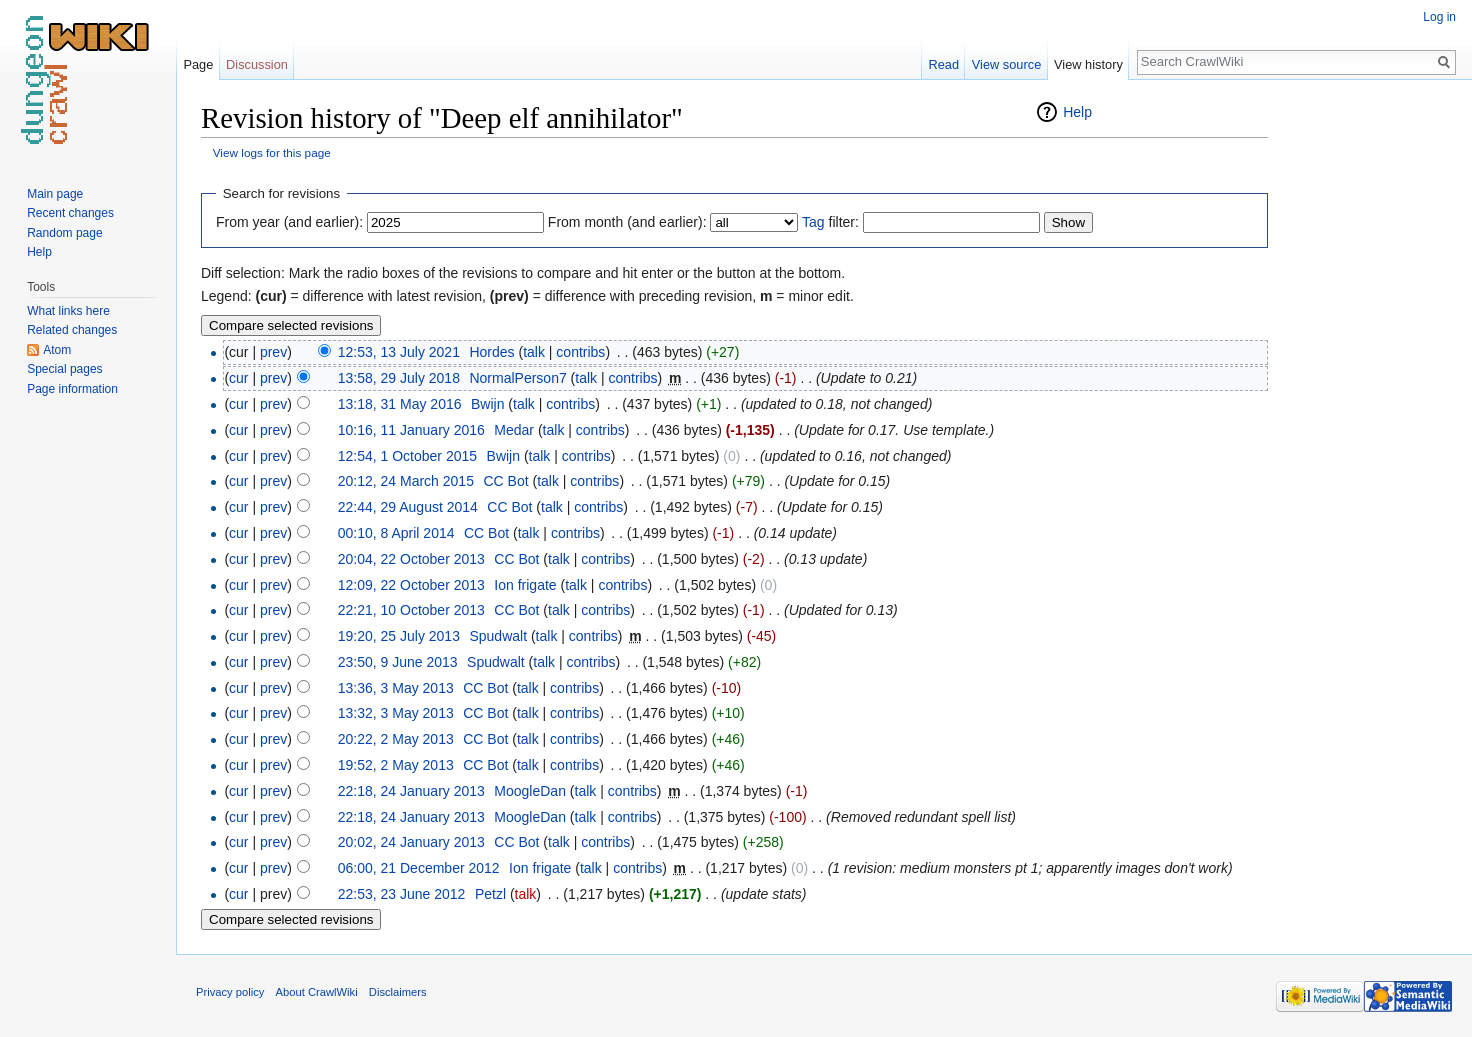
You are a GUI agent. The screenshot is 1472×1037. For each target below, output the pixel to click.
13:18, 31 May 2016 (400, 404)
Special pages (64, 369)
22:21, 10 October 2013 (411, 610)
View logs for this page (272, 152)
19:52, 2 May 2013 (396, 765)
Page (198, 64)
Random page (64, 233)
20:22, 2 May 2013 (396, 739)
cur (238, 378)
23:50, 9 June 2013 (398, 662)
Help (1077, 112)
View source (1006, 64)
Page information (72, 389)
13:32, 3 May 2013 (396, 713)
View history (1088, 64)
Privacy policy (230, 992)
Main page (55, 194)
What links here (68, 311)
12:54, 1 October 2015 (407, 456)
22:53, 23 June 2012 (402, 894)
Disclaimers (398, 992)
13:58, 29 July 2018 (399, 378)
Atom (57, 350)
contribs (580, 352)
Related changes (72, 330)
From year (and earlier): (289, 222)
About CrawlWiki (317, 992)
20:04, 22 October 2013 (411, 559)
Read (943, 64)
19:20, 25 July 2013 (399, 636)
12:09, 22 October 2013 (411, 585)
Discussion (257, 64)
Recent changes (70, 213)
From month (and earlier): (627, 222)
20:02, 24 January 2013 (411, 842)
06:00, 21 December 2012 (419, 868)
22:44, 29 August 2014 (408, 507)
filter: (830, 222)
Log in (1439, 17)
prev (273, 352)
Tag (813, 222)
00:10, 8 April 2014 (396, 533)
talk (534, 352)
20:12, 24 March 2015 (406, 481)
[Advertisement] (1368, 400)
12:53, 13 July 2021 (399, 352)
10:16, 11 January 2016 (411, 430)
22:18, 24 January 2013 (411, 791)
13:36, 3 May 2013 (396, 688)
